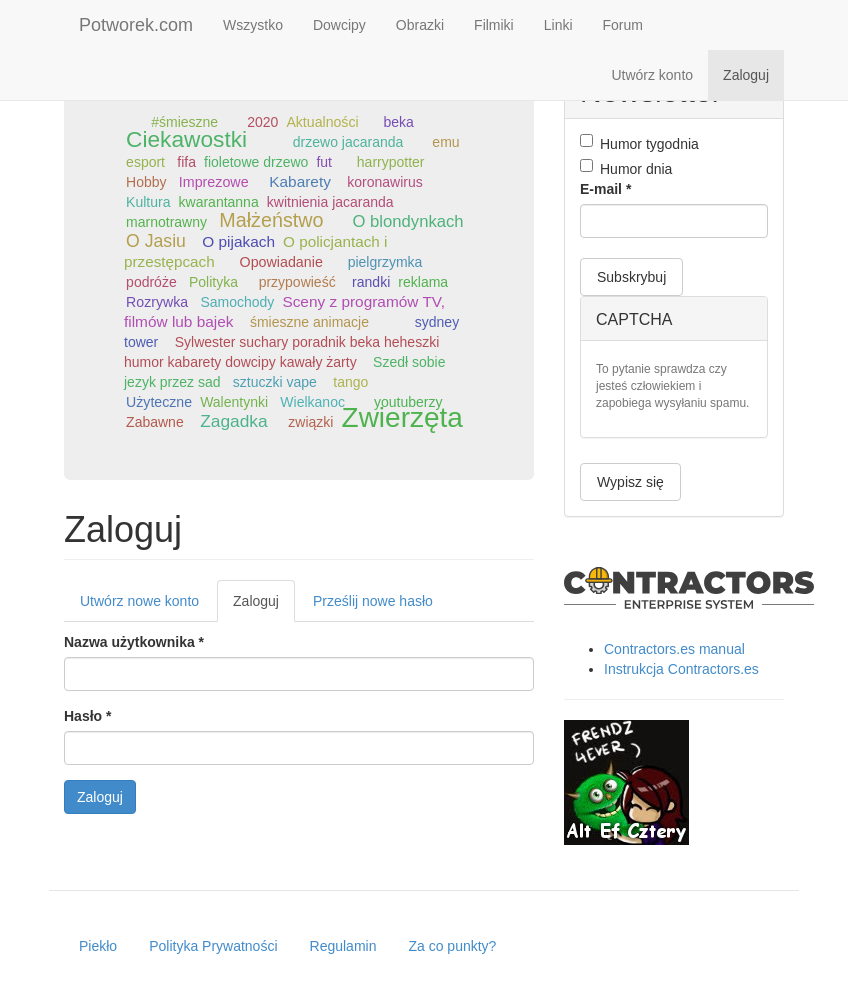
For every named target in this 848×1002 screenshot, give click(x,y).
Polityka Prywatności (213, 946)
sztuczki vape (275, 382)
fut (324, 162)
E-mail (605, 189)
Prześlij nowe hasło (373, 601)
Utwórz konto (652, 75)
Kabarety (300, 181)
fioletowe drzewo (256, 162)
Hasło (87, 716)
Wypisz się (630, 482)
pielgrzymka (385, 262)
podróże (151, 282)
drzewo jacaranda (348, 142)
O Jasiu (156, 241)
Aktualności (322, 122)
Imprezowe (214, 182)
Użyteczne (159, 402)
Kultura (148, 202)
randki (371, 282)
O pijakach (238, 241)
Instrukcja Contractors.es (681, 669)
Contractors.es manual (674, 649)
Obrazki (420, 25)
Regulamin (343, 946)
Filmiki (494, 25)
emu (445, 142)
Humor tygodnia (639, 143)
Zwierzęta (402, 417)
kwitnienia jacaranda (330, 202)
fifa (186, 162)
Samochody (237, 302)
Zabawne (155, 422)
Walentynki (234, 402)
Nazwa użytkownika (134, 642)
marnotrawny (166, 222)
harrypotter (391, 162)
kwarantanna (219, 202)
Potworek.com (136, 25)
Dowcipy (339, 25)
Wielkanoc (312, 402)
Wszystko (253, 25)
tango (350, 382)
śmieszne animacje (309, 322)
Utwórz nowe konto (139, 601)
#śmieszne (184, 122)
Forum (623, 25)
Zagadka (234, 421)
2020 (262, 122)
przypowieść (297, 282)
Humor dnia (626, 168)
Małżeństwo (271, 220)
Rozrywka (157, 302)
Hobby (146, 182)
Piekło (98, 946)
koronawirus (384, 182)
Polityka (213, 282)
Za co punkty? (452, 946)
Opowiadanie (281, 262)
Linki (558, 25)
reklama (423, 282)
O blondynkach (408, 221)
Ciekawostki (186, 139)
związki (310, 422)
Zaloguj (746, 75)
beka (398, 122)
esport (145, 162)
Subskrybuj (631, 277)
